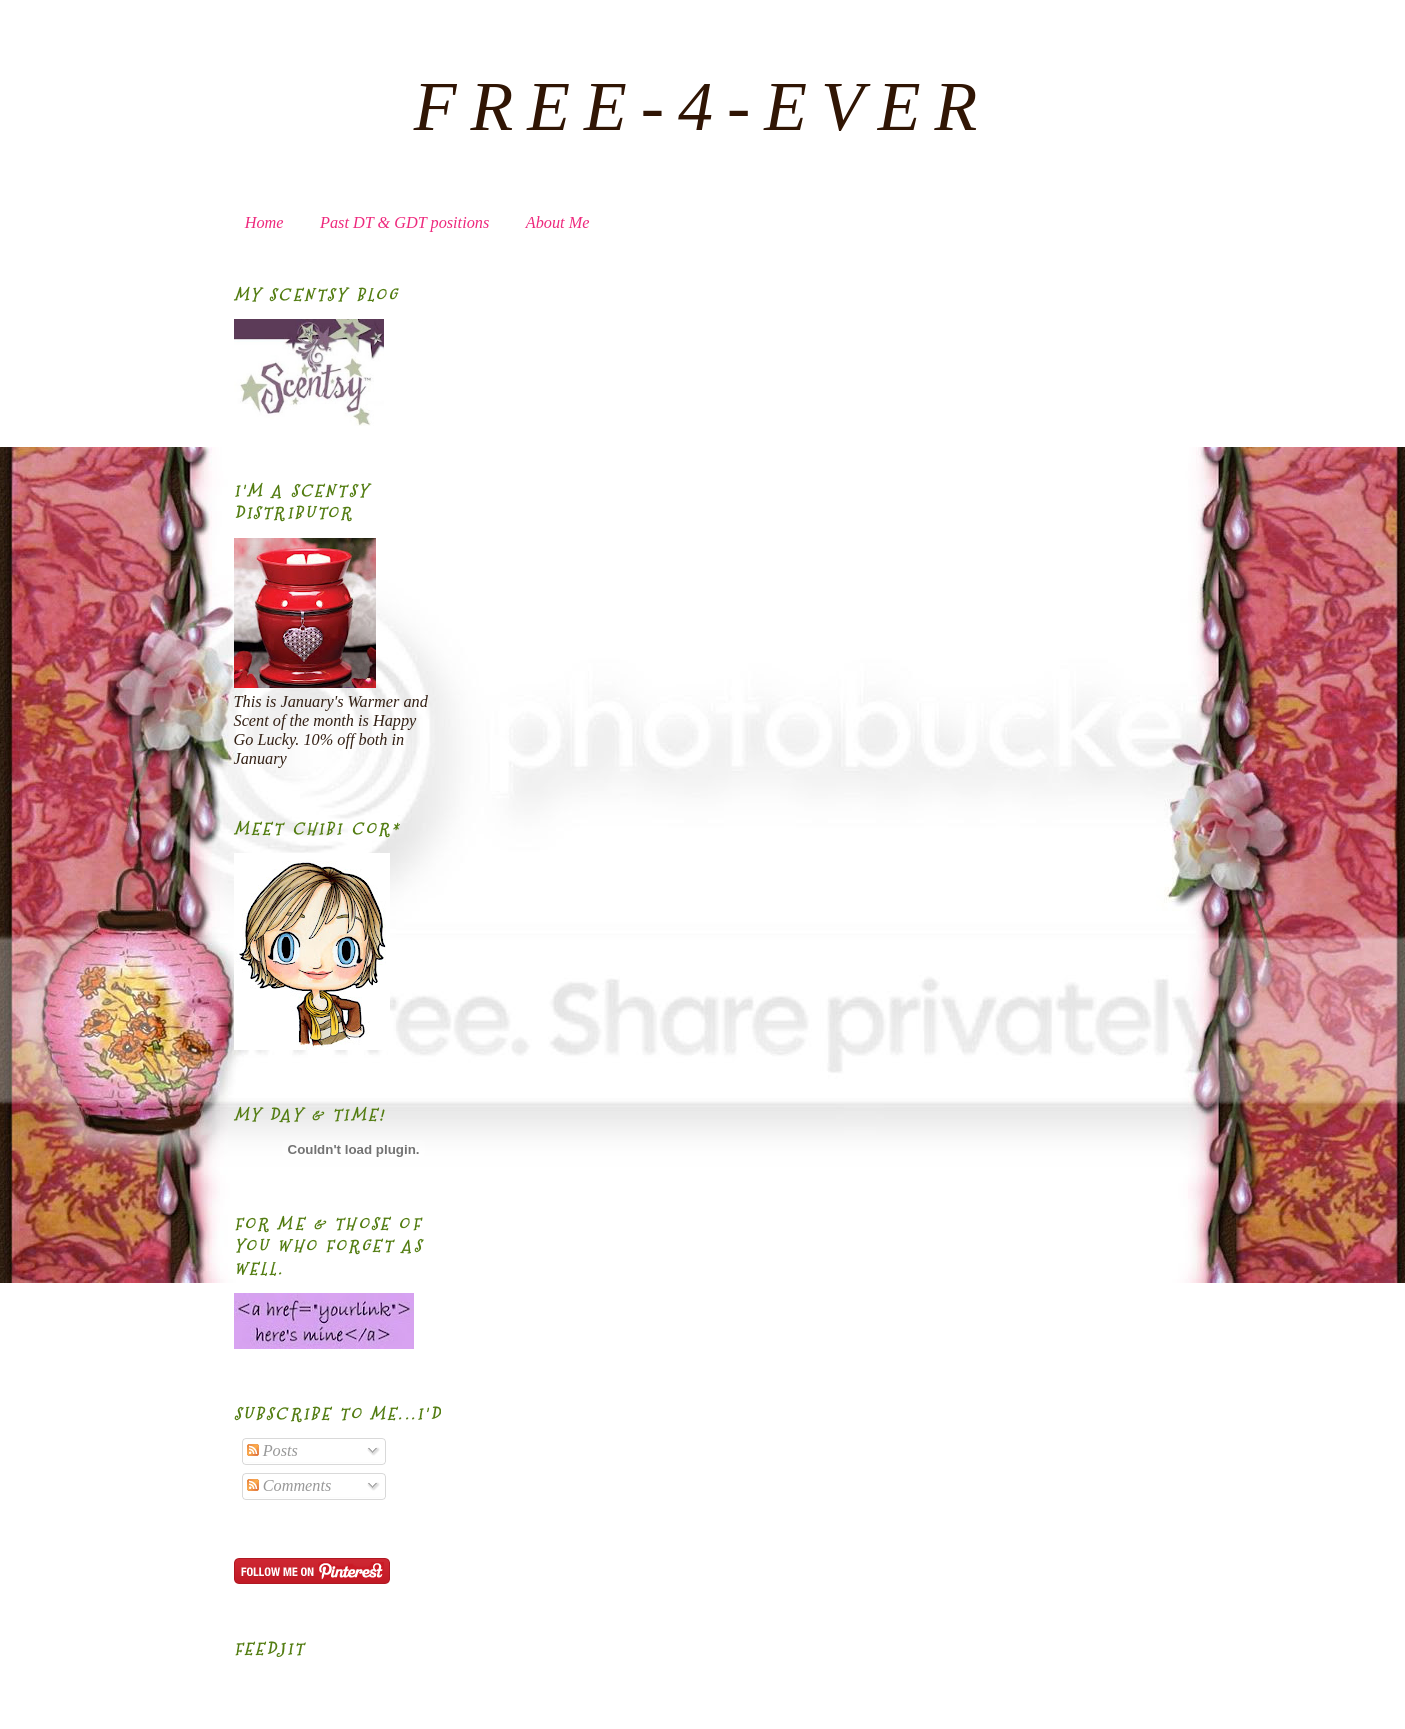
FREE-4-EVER (703, 106)
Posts (272, 1451)
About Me (558, 223)
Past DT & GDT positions (404, 223)
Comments (289, 1486)
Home (264, 223)
